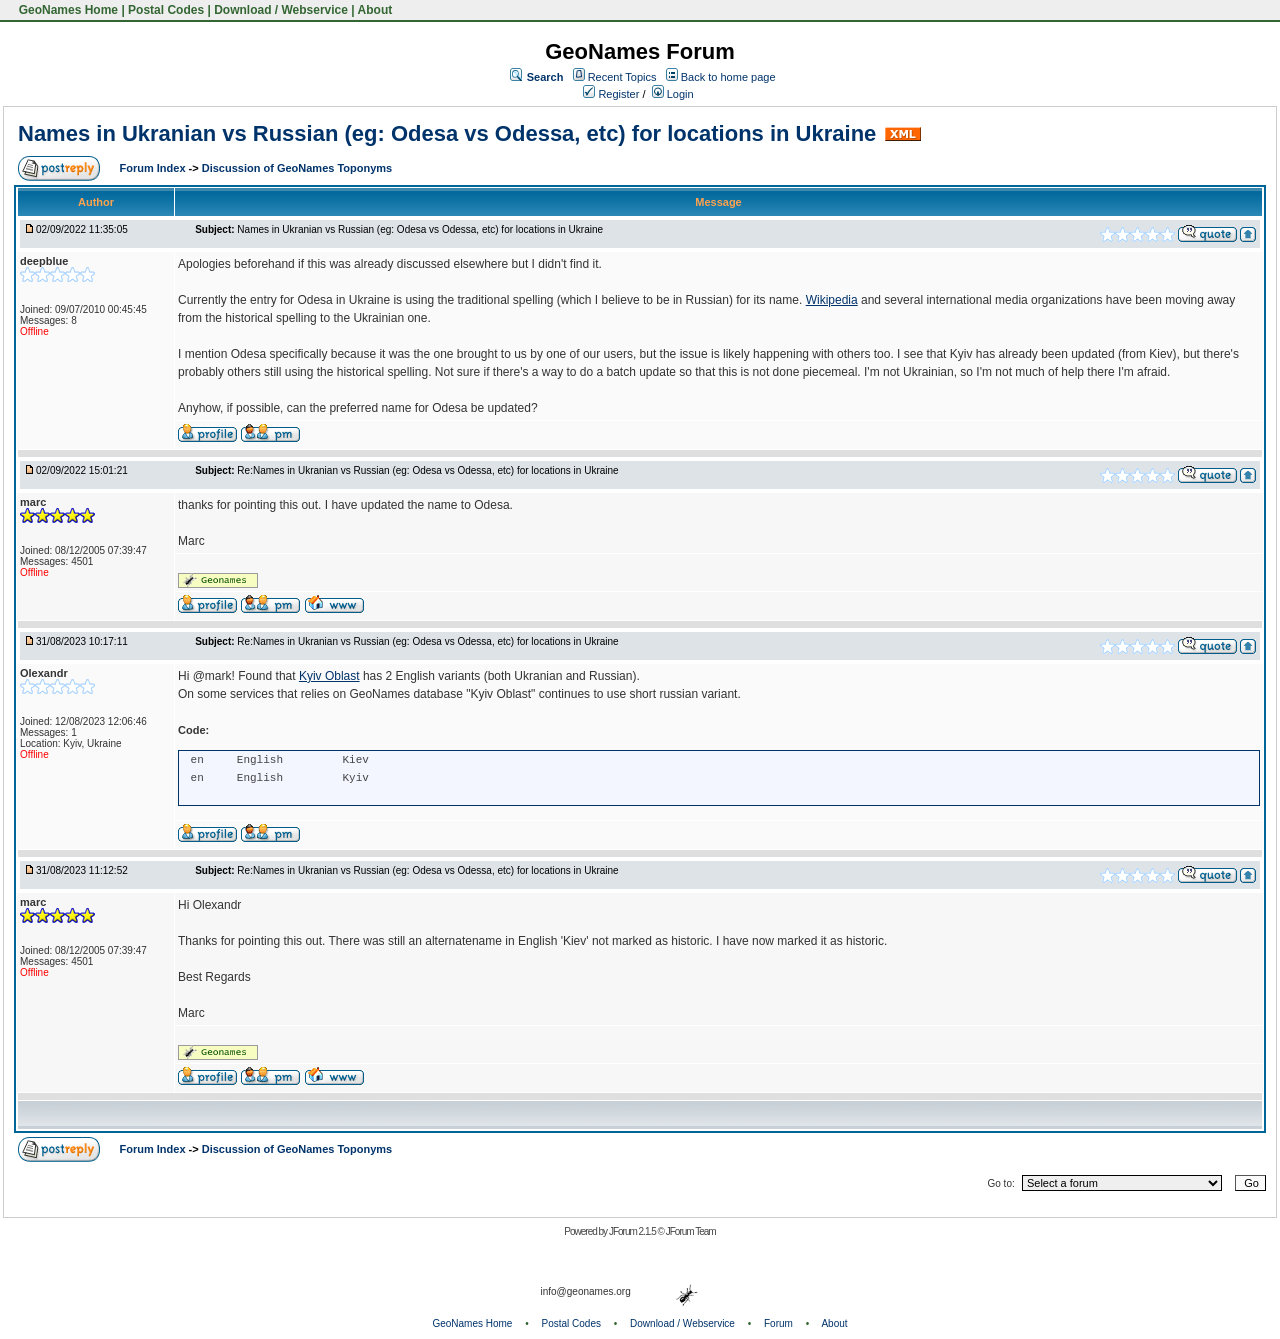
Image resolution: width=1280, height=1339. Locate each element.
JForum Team (691, 1231)
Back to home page (728, 77)
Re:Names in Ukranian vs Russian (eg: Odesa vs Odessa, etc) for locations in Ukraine (427, 470)
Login (673, 94)
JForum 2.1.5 (633, 1231)
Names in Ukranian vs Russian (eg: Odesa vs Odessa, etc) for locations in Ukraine (447, 133)
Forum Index (154, 168)
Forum (778, 1323)
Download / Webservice (281, 10)
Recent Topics (622, 77)
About (375, 10)
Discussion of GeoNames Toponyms (297, 168)
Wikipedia (832, 300)
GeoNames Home (66, 10)
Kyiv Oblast (329, 676)
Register (611, 94)
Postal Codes (166, 10)
